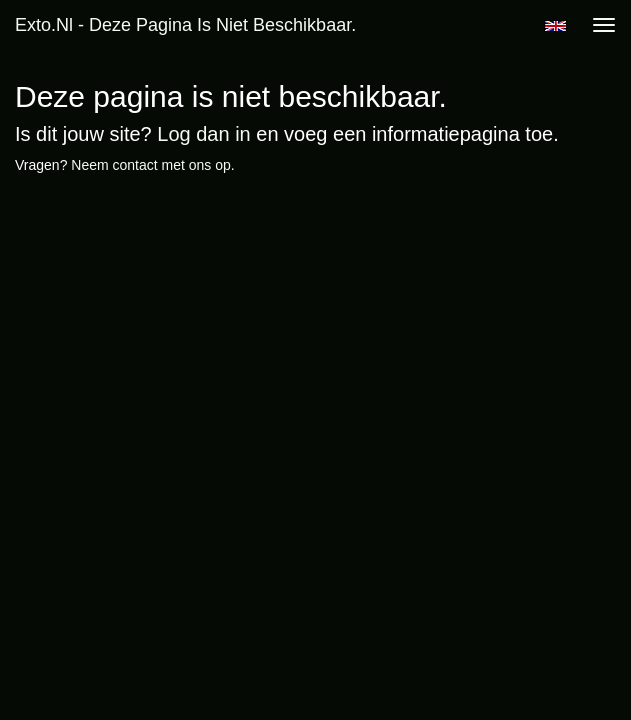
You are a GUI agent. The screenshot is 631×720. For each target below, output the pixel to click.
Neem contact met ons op (151, 165)
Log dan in (203, 134)
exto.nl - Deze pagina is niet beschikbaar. (185, 25)
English (555, 26)
